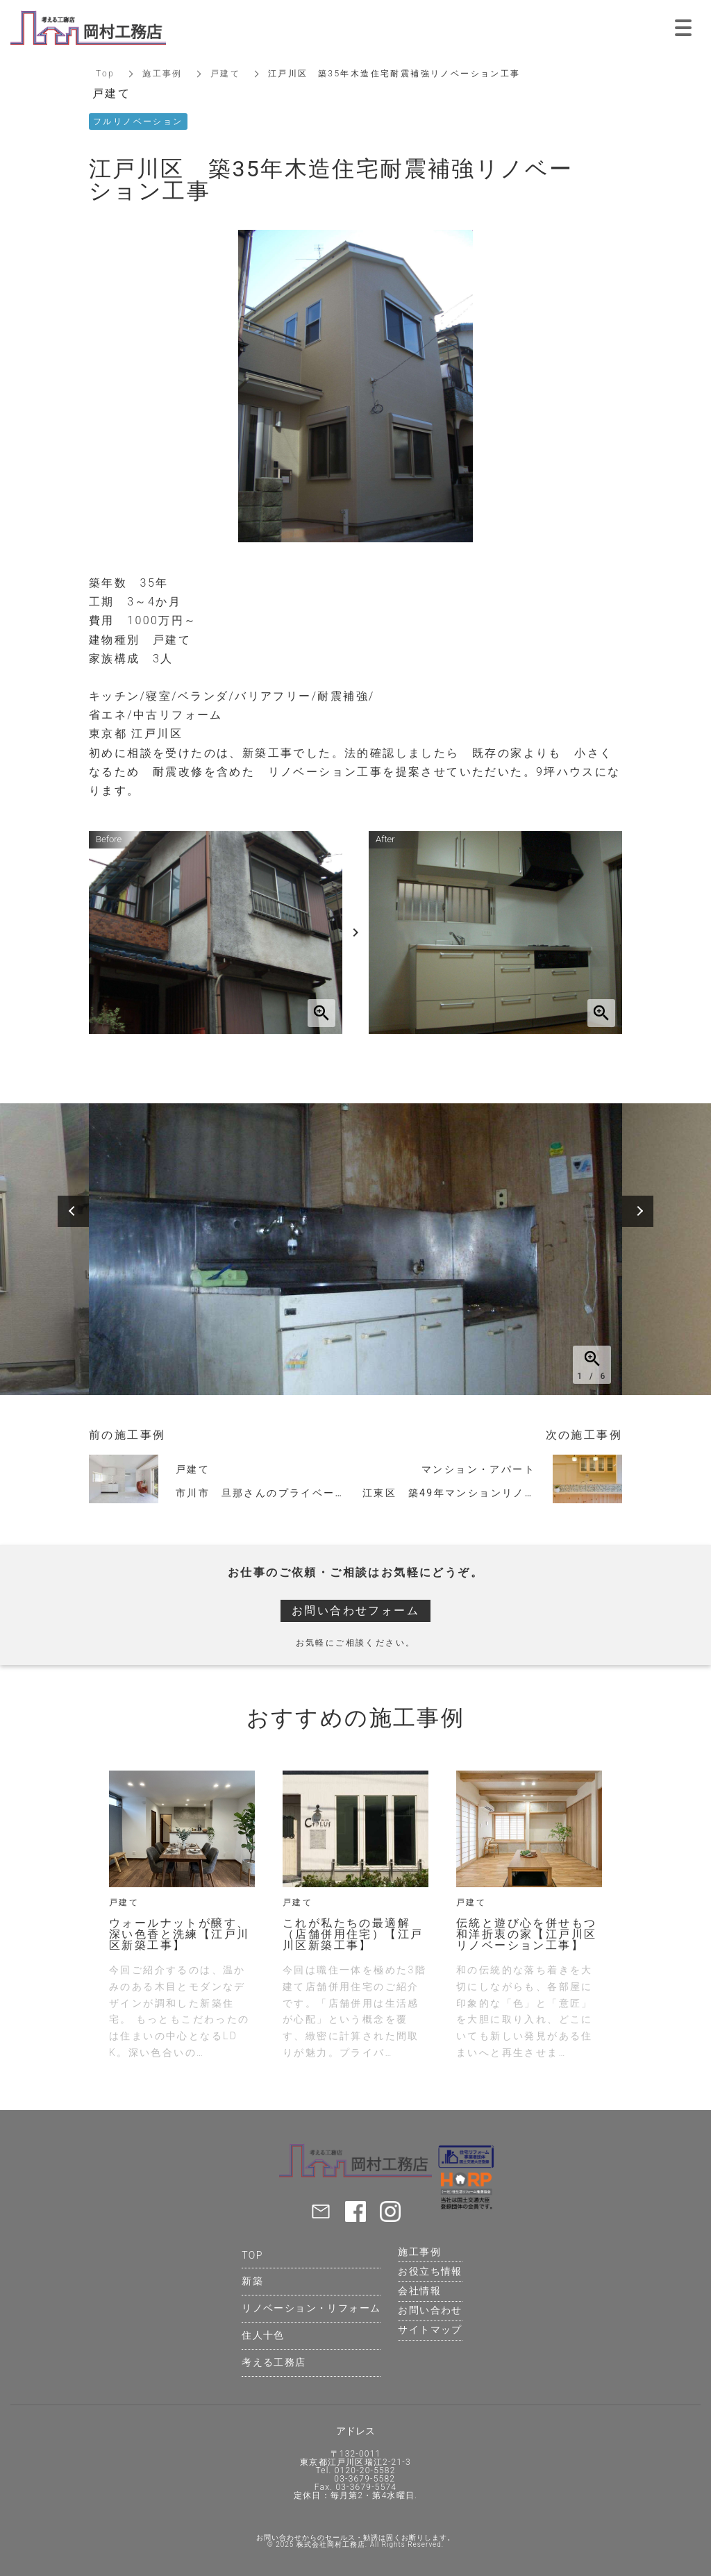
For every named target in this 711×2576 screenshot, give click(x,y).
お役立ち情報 (430, 2271)
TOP (252, 2255)
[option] (355, 1249)
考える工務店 (274, 2362)
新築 (252, 2280)
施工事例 (162, 73)
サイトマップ (430, 2329)
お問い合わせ (430, 2310)
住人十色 (263, 2335)
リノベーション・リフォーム (311, 2308)
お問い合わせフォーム (355, 1610)
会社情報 (419, 2290)
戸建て (225, 73)
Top (105, 73)
